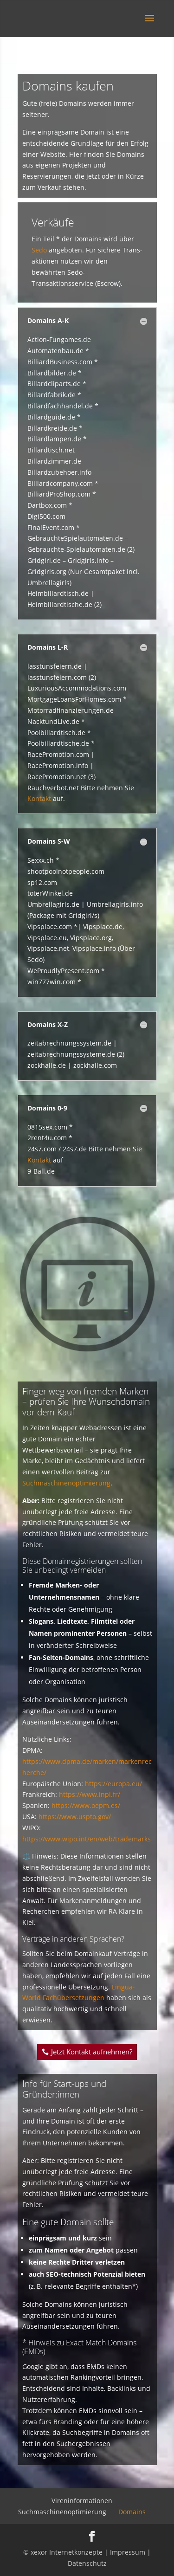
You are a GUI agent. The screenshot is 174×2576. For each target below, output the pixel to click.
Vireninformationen (82, 2500)
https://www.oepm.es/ (86, 1805)
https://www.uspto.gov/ (75, 1816)
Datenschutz (87, 2563)
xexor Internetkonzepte (67, 2552)
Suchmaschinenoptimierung (66, 1482)
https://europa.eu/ (113, 1783)
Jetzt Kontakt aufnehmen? (91, 2051)
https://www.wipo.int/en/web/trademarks (86, 1838)
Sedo (39, 249)
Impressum (127, 2552)
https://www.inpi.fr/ (89, 1794)
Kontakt (39, 798)
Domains (132, 2511)
